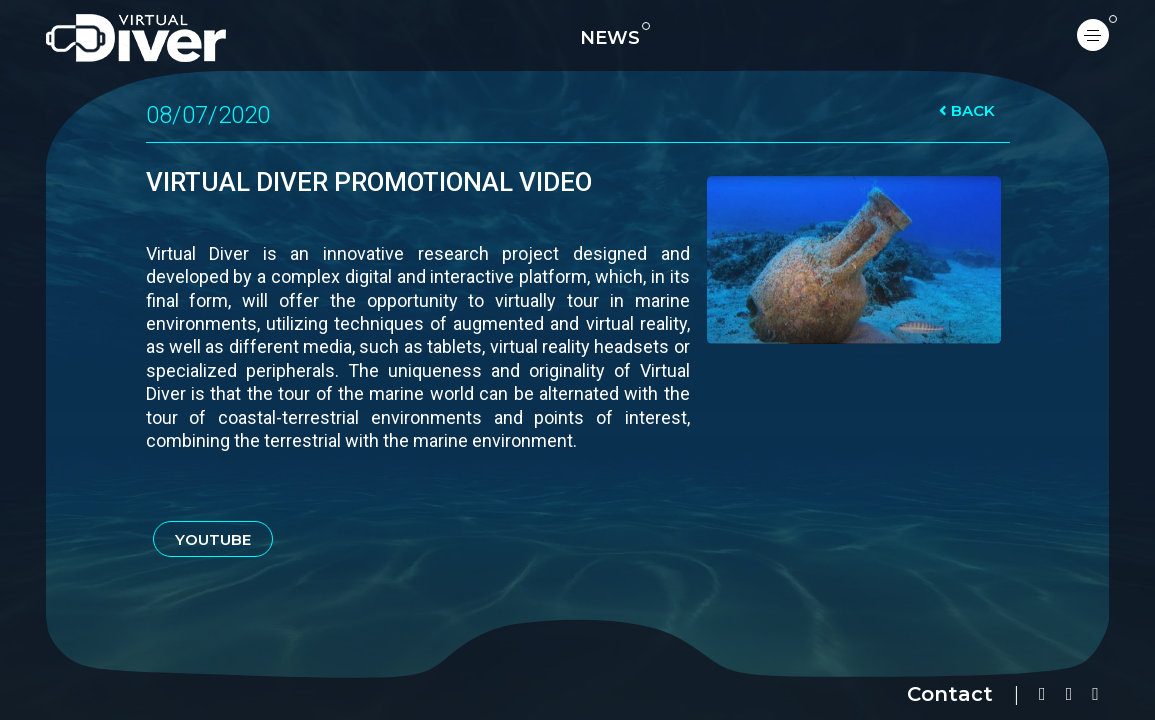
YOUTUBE (213, 539)
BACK (967, 110)
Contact (950, 694)
